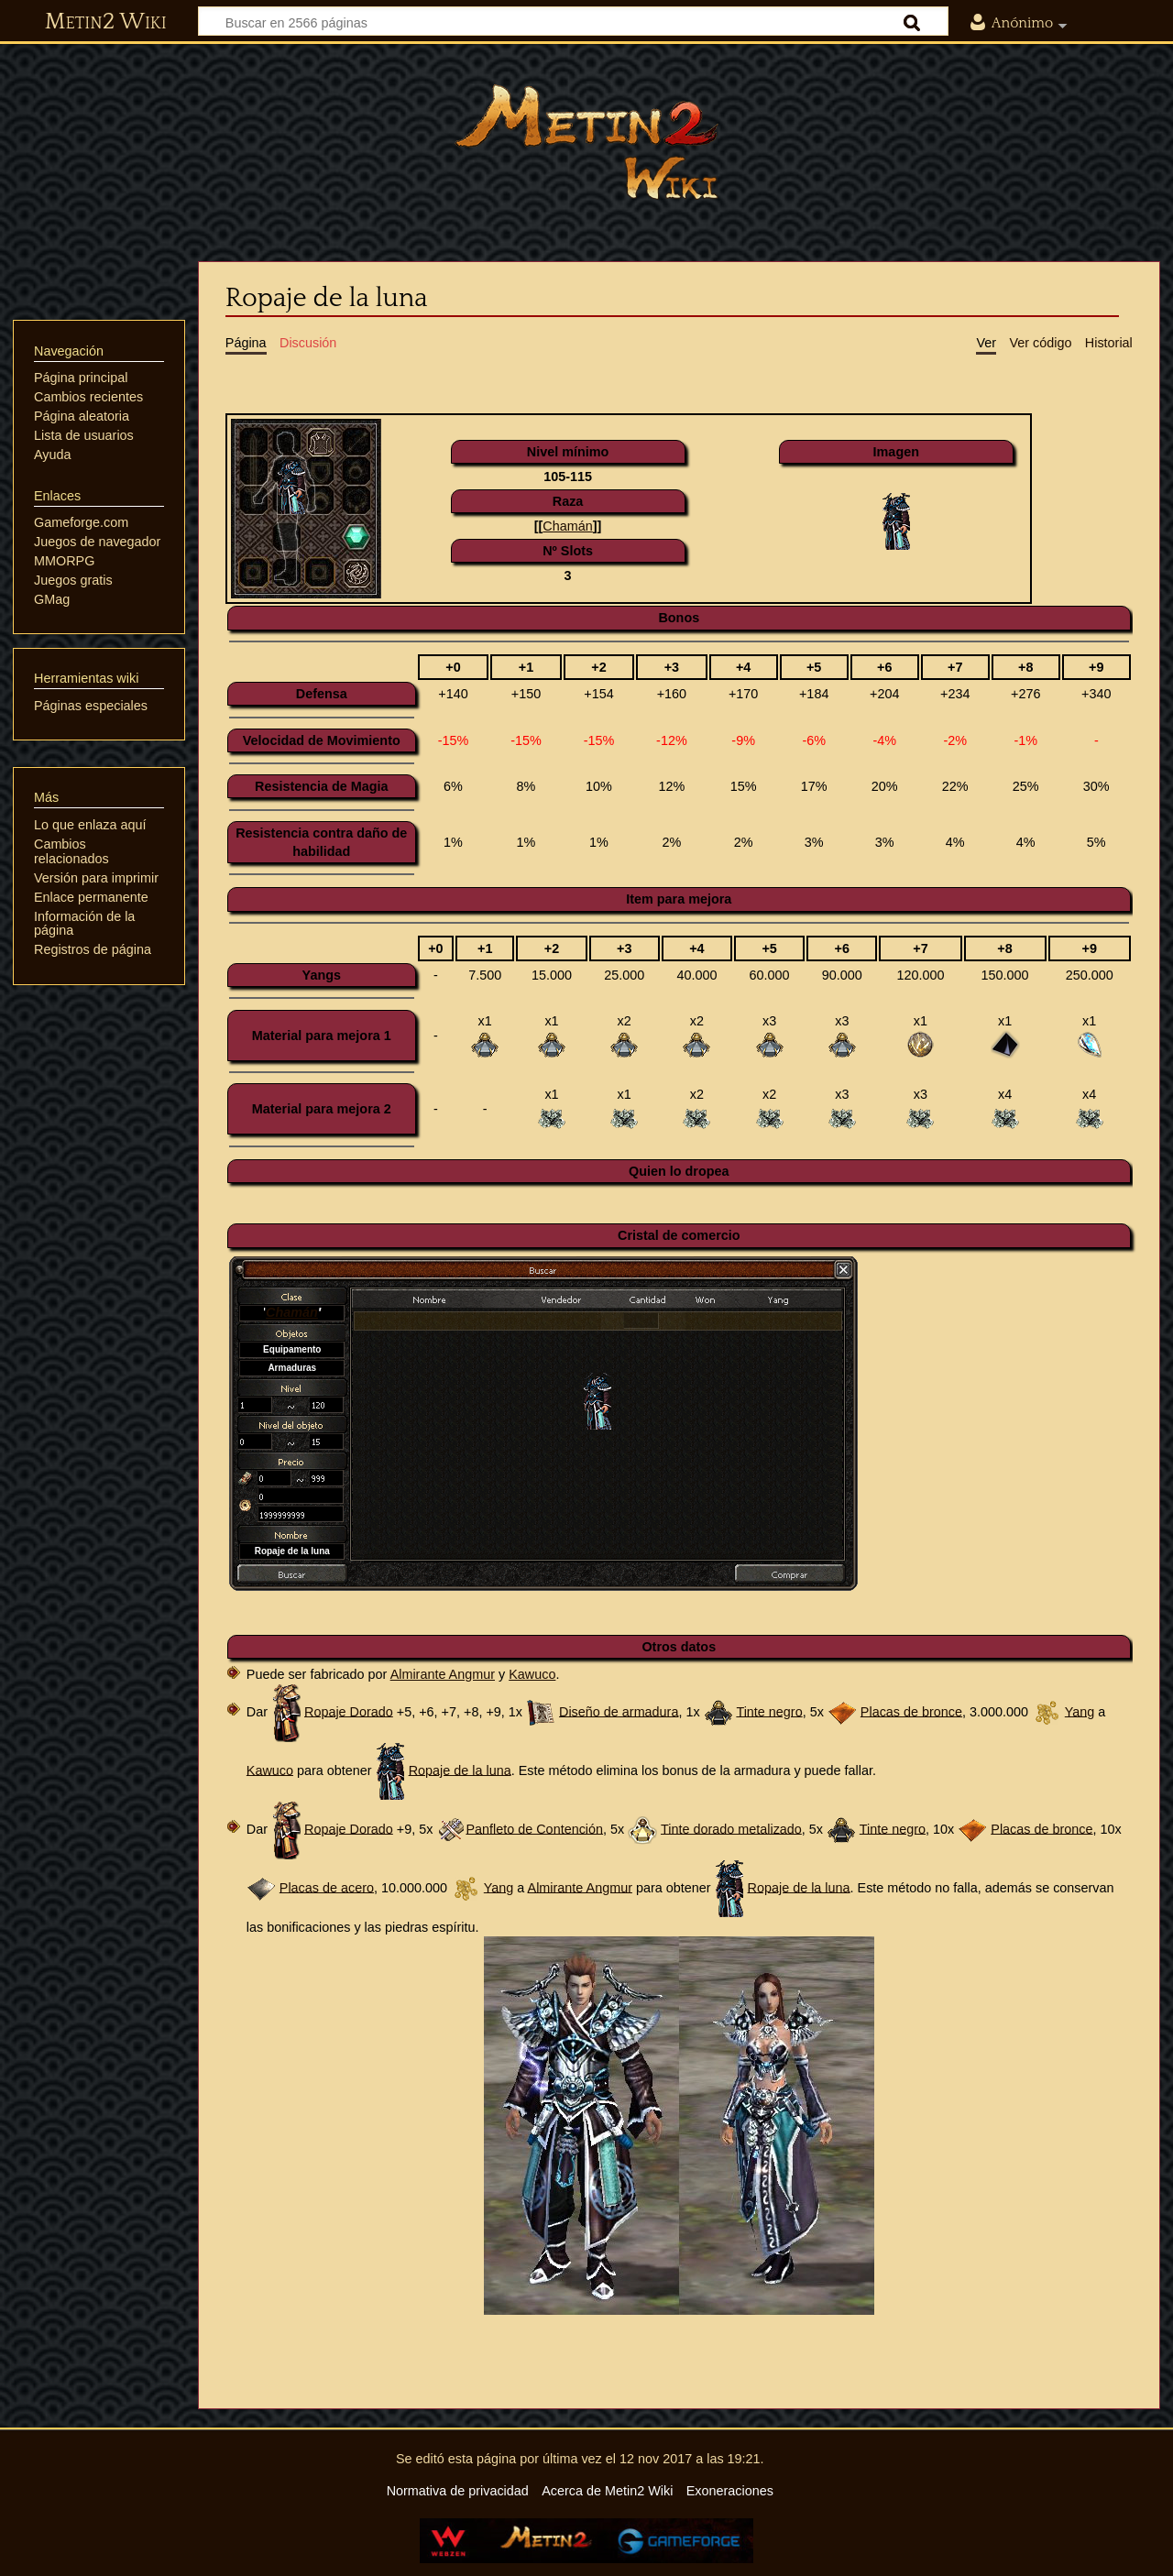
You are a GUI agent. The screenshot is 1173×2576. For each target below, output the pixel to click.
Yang (1080, 1711)
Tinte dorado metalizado (731, 1828)
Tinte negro (769, 1711)
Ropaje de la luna (460, 1769)
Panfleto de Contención (534, 1828)
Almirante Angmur (442, 1674)
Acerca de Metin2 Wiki (607, 2490)
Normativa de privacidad (458, 2490)
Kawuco (532, 1674)
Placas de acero (327, 1887)
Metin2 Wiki (106, 22)
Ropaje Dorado (348, 1711)
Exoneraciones (729, 2490)
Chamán (567, 526)
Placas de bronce (911, 1711)
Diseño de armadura (618, 1711)
